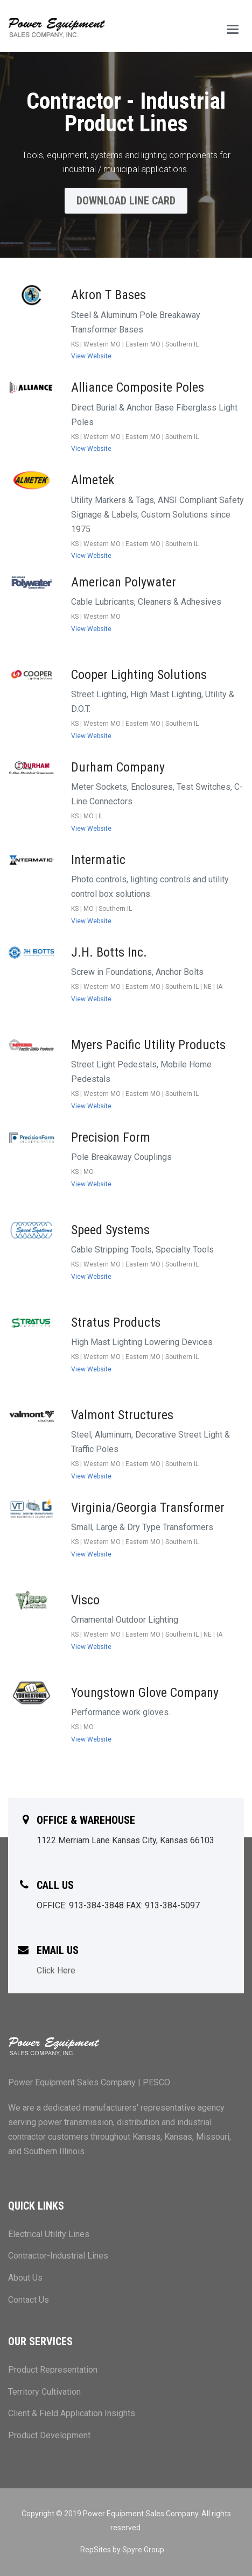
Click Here (56, 1970)
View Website (91, 356)
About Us (25, 2278)
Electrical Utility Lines (48, 2234)
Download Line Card (126, 200)
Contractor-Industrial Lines (58, 2256)
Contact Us (28, 2300)
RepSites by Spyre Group (122, 2549)
